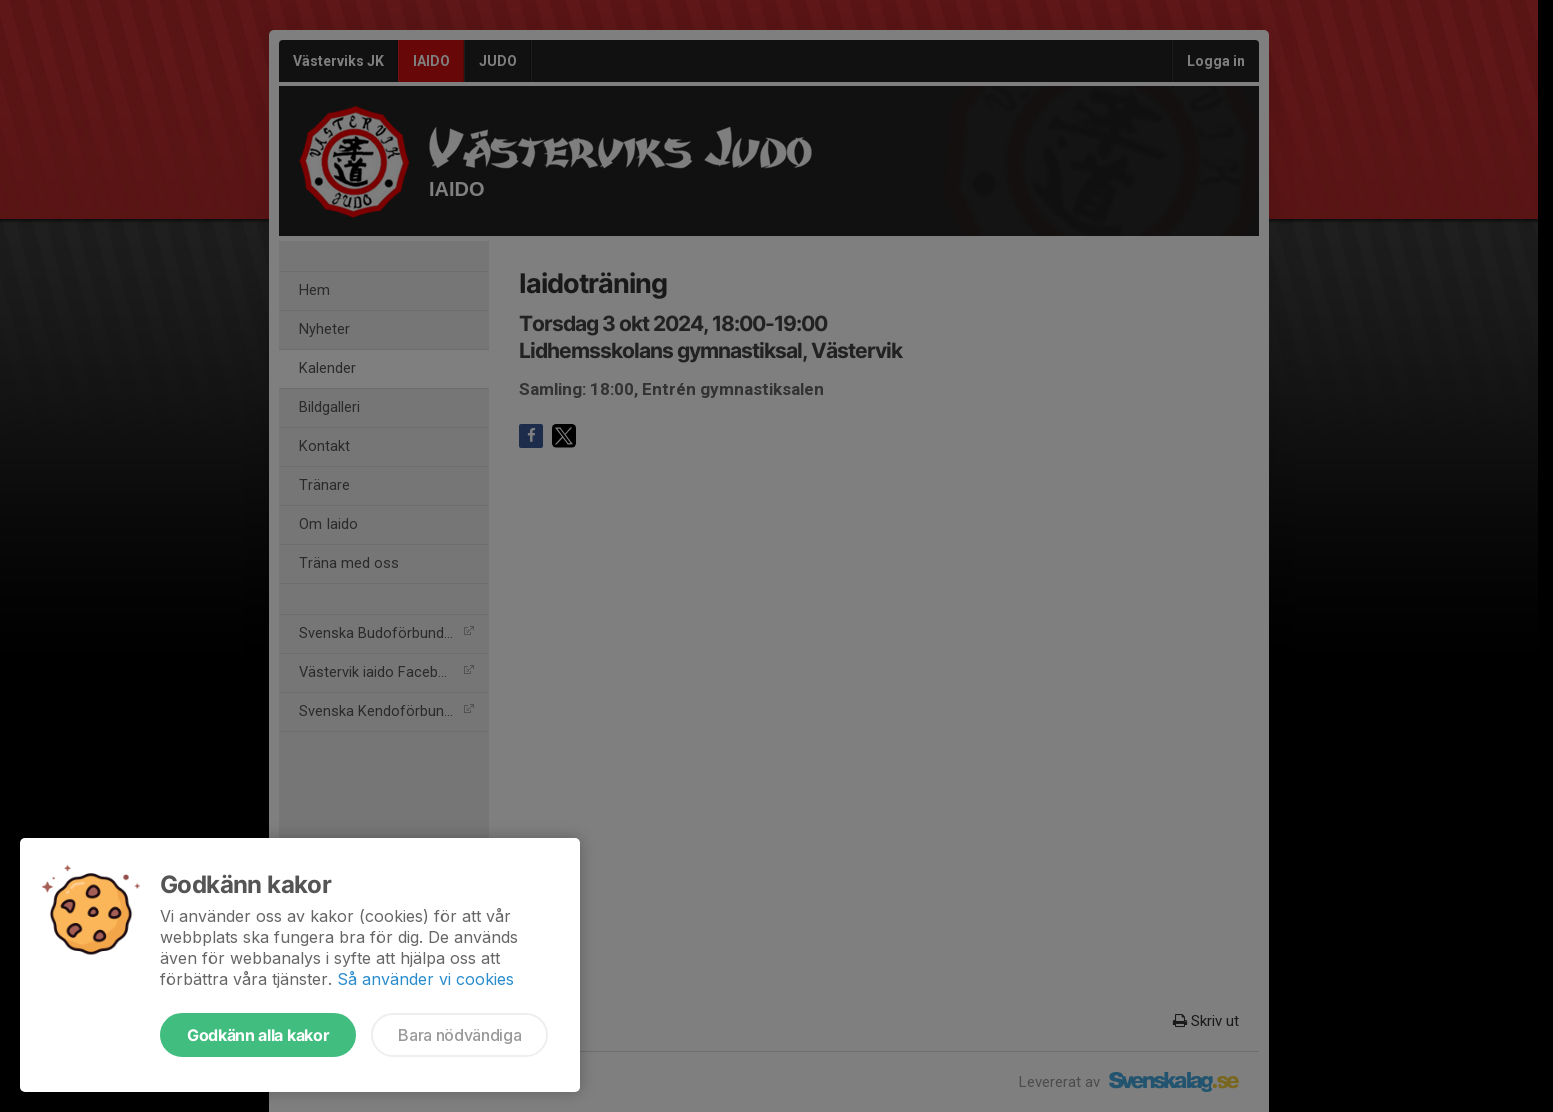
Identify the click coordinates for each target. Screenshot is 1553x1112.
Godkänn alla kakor (258, 1035)
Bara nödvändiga (459, 1035)
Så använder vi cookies (425, 979)
